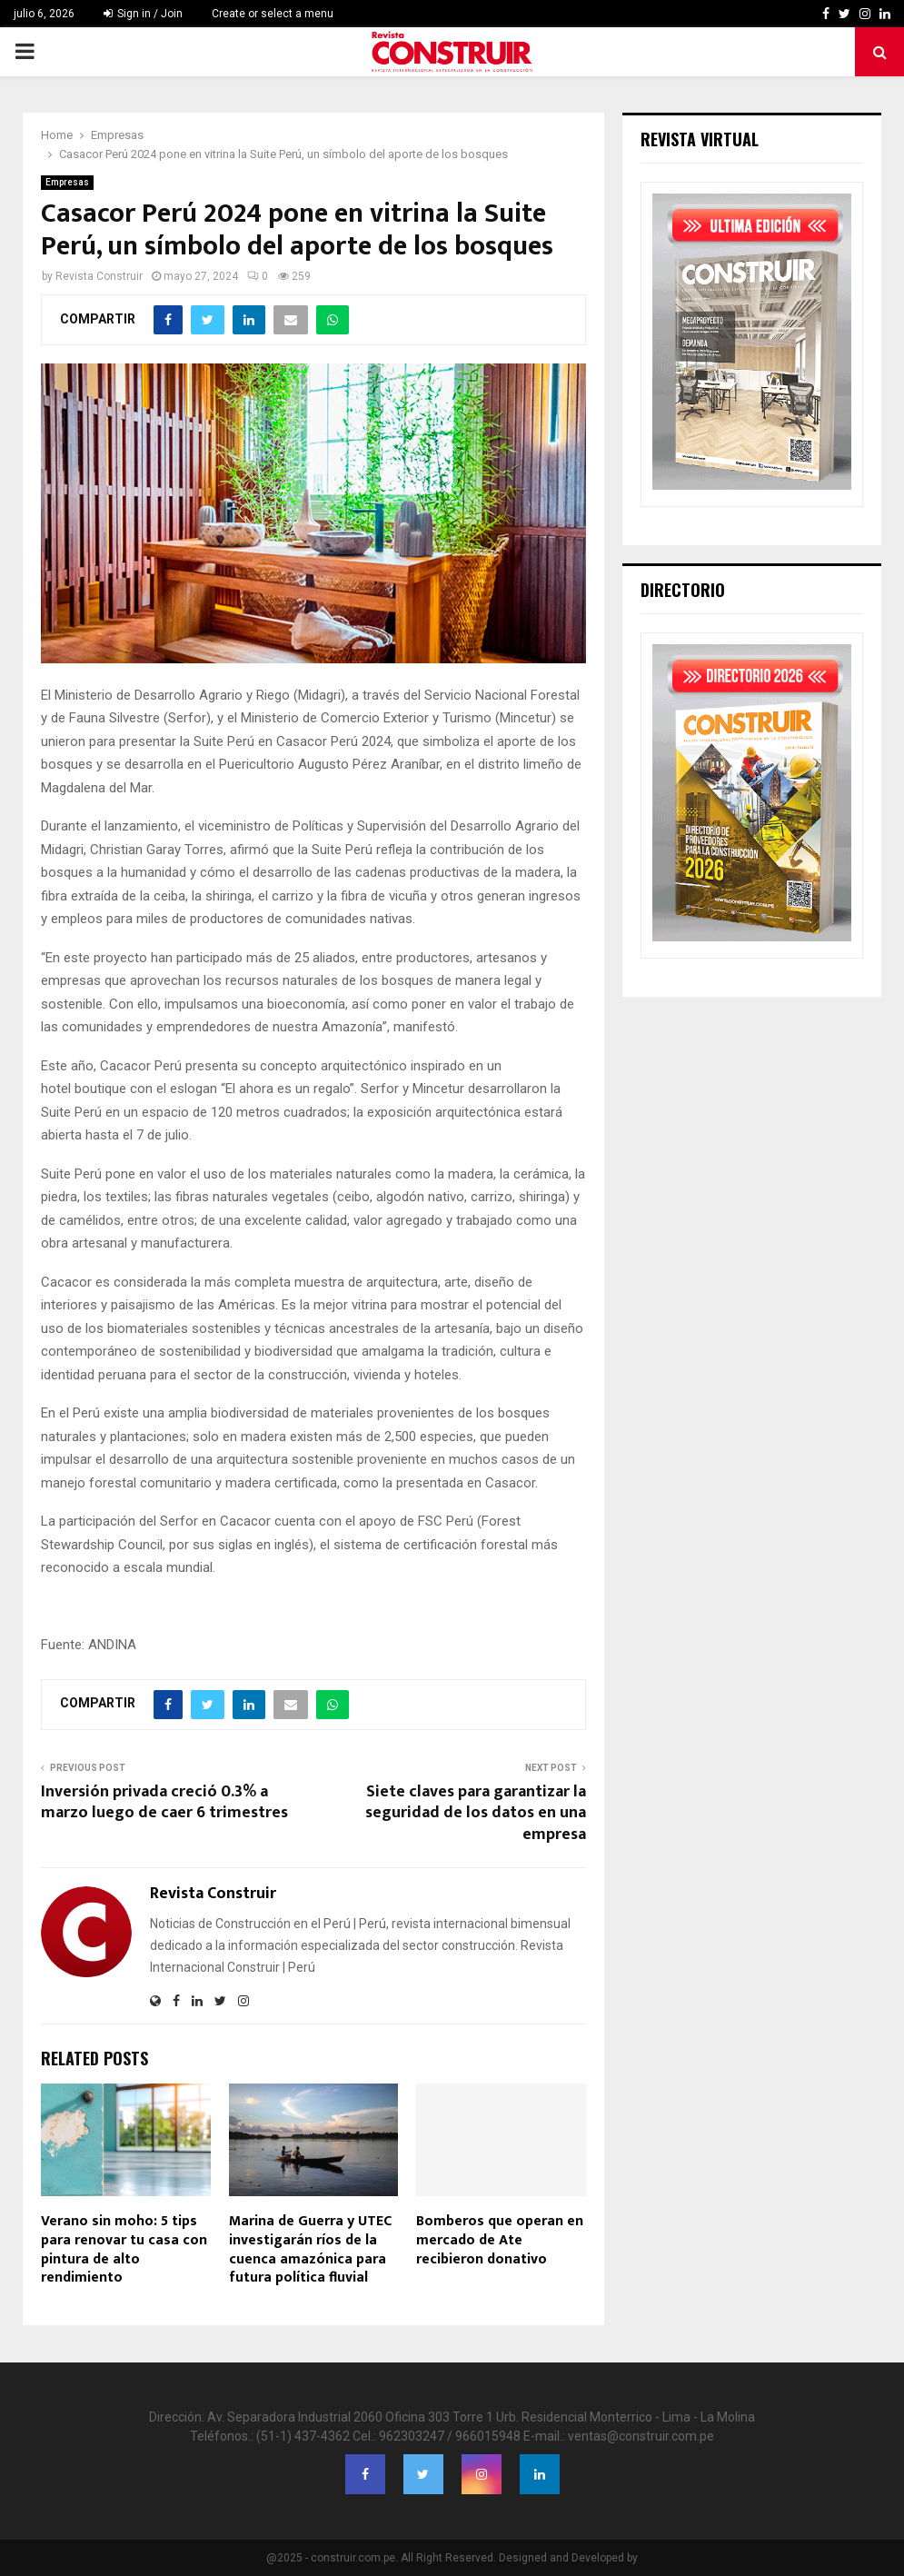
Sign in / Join (143, 13)
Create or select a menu (272, 13)
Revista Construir (99, 276)
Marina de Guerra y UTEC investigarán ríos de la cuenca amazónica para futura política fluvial (310, 2249)
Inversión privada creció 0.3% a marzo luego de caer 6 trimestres (164, 1802)
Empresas (67, 182)
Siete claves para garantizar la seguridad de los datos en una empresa (475, 1813)
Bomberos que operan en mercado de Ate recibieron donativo (499, 2240)
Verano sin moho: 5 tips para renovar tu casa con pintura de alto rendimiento (124, 2249)
